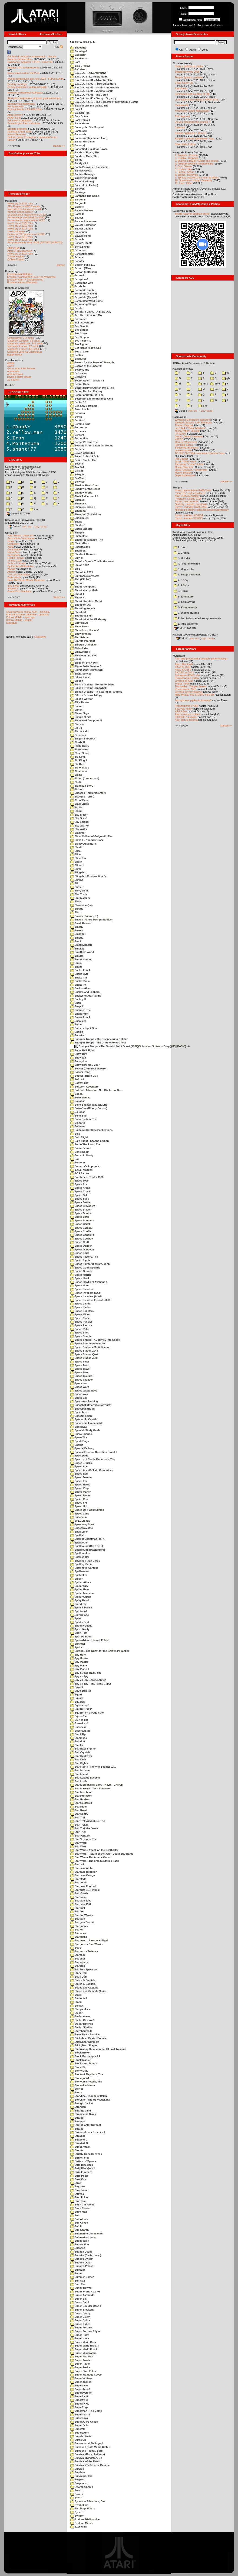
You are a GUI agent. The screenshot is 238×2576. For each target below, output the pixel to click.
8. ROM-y (181, 585)
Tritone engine (15, 256)
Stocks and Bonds (83, 2063)
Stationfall (78, 1998)
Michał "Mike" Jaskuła (187, 430)
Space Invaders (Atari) (86, 1296)
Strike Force (79, 2157)
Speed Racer (80, 1495)
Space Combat (81, 1227)
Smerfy (76, 937)
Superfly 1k (79, 2396)
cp (225, 372)
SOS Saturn (79, 1173)
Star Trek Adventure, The (87, 1821)
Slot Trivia (78, 894)
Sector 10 (78, 402)
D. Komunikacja (185, 607)
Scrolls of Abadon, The (86, 315)
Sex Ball (77, 467)
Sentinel (77, 420)
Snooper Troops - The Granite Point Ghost (98, 1042)
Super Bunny (80, 2313)
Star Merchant (81, 1792)
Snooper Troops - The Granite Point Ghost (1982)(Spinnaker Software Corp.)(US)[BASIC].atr (132, 1046)
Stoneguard (79, 2078)
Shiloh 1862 (79, 565)
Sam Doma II (80, 120)
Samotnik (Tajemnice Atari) (88, 138)
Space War (79, 1383)
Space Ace (78, 1184)
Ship (75, 568)
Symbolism (79, 2505)
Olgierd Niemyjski (185, 475)
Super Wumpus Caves (86, 2374)
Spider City (79, 1586)
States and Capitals (84, 1987)
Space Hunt (79, 1285)
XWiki (10, 365)
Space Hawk (79, 1278)
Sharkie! (77, 525)
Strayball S (79, 2143)
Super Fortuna (81, 2327)
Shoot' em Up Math (84, 590)
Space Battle (80, 1202)
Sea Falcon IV (80, 340)
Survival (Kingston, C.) (86, 2458)
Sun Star (77, 2280)
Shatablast (79, 536)
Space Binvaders (82, 1205)
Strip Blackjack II (82, 2168)
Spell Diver (79, 1531)
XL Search (13, 379)
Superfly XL (79, 2403)
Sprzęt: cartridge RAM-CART (191, 507)
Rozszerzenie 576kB (186, 705)
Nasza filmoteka (16, 134)
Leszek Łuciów (183, 450)
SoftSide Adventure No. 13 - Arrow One (96, 1090)
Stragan (177, 487)
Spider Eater (80, 1589)
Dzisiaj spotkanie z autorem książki (27, 87)
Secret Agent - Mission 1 (87, 380)
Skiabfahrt (78, 771)
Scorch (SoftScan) (83, 272)
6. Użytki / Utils (183, 169)
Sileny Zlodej (80, 677)
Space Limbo (80, 1307)
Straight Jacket (81, 2103)
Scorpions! (79, 279)
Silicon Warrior (81, 698)
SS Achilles (79, 1719)
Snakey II (78, 999)
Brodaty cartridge (17, 84)
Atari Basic (181, 88)
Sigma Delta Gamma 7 (86, 666)
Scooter (77, 261)
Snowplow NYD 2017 (85, 1064)
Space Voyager (81, 1379)
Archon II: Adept (16, 563)
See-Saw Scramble (83, 405)
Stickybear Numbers (84, 2041)
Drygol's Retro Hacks (19, 376)
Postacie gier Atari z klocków (23, 123)
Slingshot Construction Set (89, 876)
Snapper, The (80, 1010)
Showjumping (80, 633)
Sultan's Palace (81, 2266)
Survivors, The (81, 2476)
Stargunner (79, 1926)
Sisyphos (78, 735)
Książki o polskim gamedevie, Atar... (195, 138)
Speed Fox (79, 1481)
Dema (205, 49)
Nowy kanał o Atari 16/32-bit (23, 73)
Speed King (79, 1488)
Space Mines (80, 1314)
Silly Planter (79, 702)
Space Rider (79, 1329)
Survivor (77, 2472)
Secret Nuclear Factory (86, 391)
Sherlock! (78, 550)
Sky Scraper (79, 821)
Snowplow (78, 1061)
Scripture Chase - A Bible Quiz (90, 311)
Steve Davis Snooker (85, 2034)
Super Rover (80, 2363)
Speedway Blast (82, 1524)
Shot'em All (79, 622)
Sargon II (78, 199)
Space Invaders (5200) (86, 1292)
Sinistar (77, 724)
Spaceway (78, 1426)
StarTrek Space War (84, 1969)
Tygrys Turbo (182, 683)
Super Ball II (79, 2302)
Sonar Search (80, 1148)
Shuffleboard (80, 637)
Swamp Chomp (81, 2487)
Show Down (79, 626)
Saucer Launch (81, 228)
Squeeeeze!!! (80, 1705)
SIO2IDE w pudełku (186, 717)
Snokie (76, 1031)
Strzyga (77, 2193)
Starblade (78, 1879)
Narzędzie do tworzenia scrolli (24, 209)
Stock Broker (80, 2052)
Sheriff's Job (80, 547)
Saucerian (78, 232)
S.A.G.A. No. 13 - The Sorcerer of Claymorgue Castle (104, 101)
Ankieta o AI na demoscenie (23, 67)
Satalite (77, 206)
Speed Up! (78, 1506)
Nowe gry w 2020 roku (20, 223)
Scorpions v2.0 (81, 282)
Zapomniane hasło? (184, 25)
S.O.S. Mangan (81, 1169)
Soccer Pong (80, 1072)
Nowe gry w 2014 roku (20, 253)
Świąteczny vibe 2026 (187, 71)
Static (76, 1994)
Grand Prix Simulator (19, 591)
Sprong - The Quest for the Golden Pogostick (99, 1651)
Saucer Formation (83, 224)
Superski (78, 2429)
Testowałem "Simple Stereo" (191, 686)
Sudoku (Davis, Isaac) (85, 2255)
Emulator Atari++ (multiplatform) (25, 279)
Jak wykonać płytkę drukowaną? (193, 700)
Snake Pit (78, 984)
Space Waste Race (83, 1390)
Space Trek (79, 1372)
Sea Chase (79, 333)
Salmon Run (79, 112)
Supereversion (81, 2392)
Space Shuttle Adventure (87, 1343)
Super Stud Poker (83, 2371)
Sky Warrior (79, 825)
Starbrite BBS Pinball (85, 1889)
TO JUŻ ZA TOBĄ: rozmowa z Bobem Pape (199, 453)
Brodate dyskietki (17, 128)
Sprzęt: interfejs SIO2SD (189, 518)
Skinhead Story (81, 785)
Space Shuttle (81, 1336)
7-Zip (35, 526)
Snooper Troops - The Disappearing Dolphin (99, 1039)
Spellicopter (79, 1557)
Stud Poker (79, 2197)
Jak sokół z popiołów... (20, 120)
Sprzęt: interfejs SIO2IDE (189, 515)
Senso (76, 416)
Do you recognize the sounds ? (192, 121)
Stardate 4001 (80, 1904)
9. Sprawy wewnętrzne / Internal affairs (197, 177)
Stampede (78, 1738)
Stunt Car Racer (82, 2204)
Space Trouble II (82, 1376)
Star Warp (78, 1842)
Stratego (77, 2121)
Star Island (79, 1774)
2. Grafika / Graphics (186, 158)
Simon (76, 706)
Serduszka (78, 427)
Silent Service (80, 673)
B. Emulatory (184, 596)
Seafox (76, 355)
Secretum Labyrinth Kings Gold (91, 398)
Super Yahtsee (81, 2378)
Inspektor (12, 588)
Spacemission (81, 1415)
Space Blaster (81, 1209)
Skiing (76, 774)
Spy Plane (78, 1665)
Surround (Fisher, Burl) (86, 2450)
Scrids (76, 308)
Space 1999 (79, 1180)
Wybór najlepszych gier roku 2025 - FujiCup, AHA (35, 78)
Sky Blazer (79, 814)
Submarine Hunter (83, 2237)
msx (215, 389)
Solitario (77, 1122)
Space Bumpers (82, 1220)
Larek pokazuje (16, 231)
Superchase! (80, 2389)
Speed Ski (78, 1502)
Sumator (77, 2269)
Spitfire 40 (78, 1611)
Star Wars (78, 1846)
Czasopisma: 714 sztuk (20, 337)
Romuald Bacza (184, 444)
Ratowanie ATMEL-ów (187, 675)
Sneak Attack (80, 1017)
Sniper (76, 1024)
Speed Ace (79, 1466)
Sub (74, 2215)
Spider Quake (80, 1596)
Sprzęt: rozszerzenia (186, 501)
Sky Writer (78, 829)
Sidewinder (79, 648)
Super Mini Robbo (83, 2353)
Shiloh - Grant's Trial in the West (92, 561)
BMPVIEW (13, 248)
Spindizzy (78, 1604)
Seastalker (78, 373)
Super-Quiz (79, 2425)
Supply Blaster (81, 2436)
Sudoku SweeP (81, 2258)
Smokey (77, 948)
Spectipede (79, 1455)
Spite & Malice (81, 1607)
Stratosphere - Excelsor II (88, 2132)
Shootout (78, 612)
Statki (76, 2002)
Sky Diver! (78, 818)
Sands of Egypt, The (84, 152)
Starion (76, 1929)
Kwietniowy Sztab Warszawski (192, 110)
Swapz (76, 2490)
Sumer (76, 2273)
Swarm (76, 2494)
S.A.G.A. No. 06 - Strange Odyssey (93, 98)
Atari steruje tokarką (186, 719)
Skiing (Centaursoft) (84, 778)
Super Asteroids (82, 2295)
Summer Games (82, 2277)
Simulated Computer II (86, 720)
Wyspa (11, 569)
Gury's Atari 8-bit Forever (21, 368)
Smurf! (76, 955)
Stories (76, 2088)
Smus (76, 963)
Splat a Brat (79, 1622)
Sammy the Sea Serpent (87, 127)
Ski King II (78, 760)
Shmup (76, 583)
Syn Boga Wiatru (82, 2508)
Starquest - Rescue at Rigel (89, 1940)
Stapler (76, 1745)
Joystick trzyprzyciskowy (188, 692)
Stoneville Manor (82, 2085)
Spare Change (81, 1434)
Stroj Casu (78, 2179)
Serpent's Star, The (84, 442)
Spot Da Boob (81, 1636)
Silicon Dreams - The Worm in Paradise (96, 691)
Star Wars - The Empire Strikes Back (94, 1860)
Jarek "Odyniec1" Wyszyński (191, 469)
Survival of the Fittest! (86, 2461)
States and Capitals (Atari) (88, 1991)
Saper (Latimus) (82, 181)
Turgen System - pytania (188, 77)
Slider (76, 861)
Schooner (78, 250)
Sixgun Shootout (82, 738)
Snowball (78, 1057)
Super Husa (79, 2338)
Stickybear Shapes (83, 2045)
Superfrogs (79, 2407)
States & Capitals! (83, 1983)
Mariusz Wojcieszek (186, 442)
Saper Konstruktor (83, 177)
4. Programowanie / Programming (194, 163)
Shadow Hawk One (83, 485)
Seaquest (78, 358)
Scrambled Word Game (86, 301)
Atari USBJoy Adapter (187, 495)
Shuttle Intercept (82, 640)
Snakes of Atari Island (85, 995)
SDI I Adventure (82, 322)
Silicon (76, 680)
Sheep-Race (79, 543)
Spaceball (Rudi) (82, 1408)
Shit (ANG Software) (84, 576)
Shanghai (78, 510)
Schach (77, 239)
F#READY (181, 433)
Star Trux (78, 1831)
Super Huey (79, 2335)
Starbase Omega (82, 1875)
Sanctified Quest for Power (88, 149)
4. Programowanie (187, 563)
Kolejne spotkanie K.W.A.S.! (191, 133)
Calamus (180, 127)
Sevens (77, 463)
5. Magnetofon (184, 569)
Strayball (78, 2135)
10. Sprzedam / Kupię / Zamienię (193, 180)
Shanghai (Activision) (85, 514)
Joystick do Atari (184, 680)
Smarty (76, 926)
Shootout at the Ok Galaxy (88, 619)
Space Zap (78, 1397)
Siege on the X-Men (84, 662)
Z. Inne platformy (186, 623)
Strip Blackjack (81, 2164)
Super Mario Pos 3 (83, 2349)
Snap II (76, 1006)
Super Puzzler (81, 2360)
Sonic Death (79, 1151)
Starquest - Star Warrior (86, 1944)
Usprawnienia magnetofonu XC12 (26, 214)
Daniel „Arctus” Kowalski (188, 436)
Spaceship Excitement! (86, 1423)
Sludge (76, 908)
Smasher (78, 934)
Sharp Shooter (81, 528)
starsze (61, 265)
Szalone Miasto (81, 2523)
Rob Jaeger (181, 458)
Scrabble (78, 286)
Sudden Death (81, 2251)
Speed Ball (79, 1473)
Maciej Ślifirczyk (184, 467)
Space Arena (80, 1187)
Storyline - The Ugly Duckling (90, 2099)
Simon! (76, 709)
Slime (75, 869)
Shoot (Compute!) (83, 586)
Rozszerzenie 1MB (185, 689)
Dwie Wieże (14, 577)
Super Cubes (80, 2324)
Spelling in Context (84, 1567)
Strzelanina (79, 2190)
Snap (75, 1002)
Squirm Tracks (81, 1709)
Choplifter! (13, 543)
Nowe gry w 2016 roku (20, 237)
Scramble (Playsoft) (84, 297)
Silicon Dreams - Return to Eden (92, 684)
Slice (75, 850)
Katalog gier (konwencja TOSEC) (25, 520)
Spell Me (77, 1535)
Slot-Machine (80, 898)
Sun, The (78, 2284)
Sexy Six (77, 481)
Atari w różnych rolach (187, 714)
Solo (75, 1133)
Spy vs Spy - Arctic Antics (88, 1680)
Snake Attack (80, 970)
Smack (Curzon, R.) (84, 916)
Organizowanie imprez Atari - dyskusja (28, 611)
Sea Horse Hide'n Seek (86, 347)
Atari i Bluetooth (184, 664)
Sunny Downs (81, 2287)
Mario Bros (13, 552)
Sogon (76, 1093)
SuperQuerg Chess (84, 2421)
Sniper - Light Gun (83, 1028)
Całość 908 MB (185, 628)
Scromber (78, 319)
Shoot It (77, 597)
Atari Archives (15, 374)
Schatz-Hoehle (81, 243)
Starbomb (78, 1882)
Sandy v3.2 (79, 163)
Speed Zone (79, 1513)
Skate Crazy (79, 746)
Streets (76, 2150)
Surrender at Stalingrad (86, 2443)
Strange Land (80, 2110)
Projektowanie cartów (187, 678)
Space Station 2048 (84, 1350)
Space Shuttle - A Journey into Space (95, 1339)
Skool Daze (79, 800)
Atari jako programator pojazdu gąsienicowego (33, 98)
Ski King (77, 756)
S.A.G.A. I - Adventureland (88, 72)
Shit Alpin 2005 (81, 572)
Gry (181, 49)
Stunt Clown (79, 2208)
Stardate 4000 (80, 1900)
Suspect (77, 2479)
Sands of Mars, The (84, 156)
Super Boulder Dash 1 (85, 2306)
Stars (75, 1947)
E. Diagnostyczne (186, 612)
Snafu (76, 966)
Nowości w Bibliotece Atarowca (25, 92)
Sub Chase (79, 2222)
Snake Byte (79, 973)
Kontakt (10, 385)
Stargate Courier (82, 1922)
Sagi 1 (76, 109)
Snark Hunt (79, 1013)
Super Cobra (80, 2320)
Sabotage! (78, 51)
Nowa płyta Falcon (185, 144)
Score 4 (77, 275)
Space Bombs (81, 1213)
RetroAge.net (182, 116)
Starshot (77, 1958)
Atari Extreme (15, 114)
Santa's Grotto (81, 170)
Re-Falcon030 (15, 106)
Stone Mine (79, 2070)
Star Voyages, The (83, 1839)
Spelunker (78, 1575)
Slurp (75, 912)
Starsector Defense (84, 1951)
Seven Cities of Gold (84, 456)
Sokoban (78, 1101)
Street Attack (80, 2146)
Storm (76, 2092)
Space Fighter (81, 1260)
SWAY (76, 2497)
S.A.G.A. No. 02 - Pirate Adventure (93, 83)
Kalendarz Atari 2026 (19, 131)
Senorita (77, 413)
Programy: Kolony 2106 (188, 498)
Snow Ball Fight (82, 1050)
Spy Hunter (79, 1658)
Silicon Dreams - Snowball (88, 688)
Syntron (77, 2515)
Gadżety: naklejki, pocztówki (191, 504)
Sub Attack (79, 2219)
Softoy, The (79, 1082)
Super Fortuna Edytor (85, 2331)
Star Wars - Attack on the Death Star (94, 1850)
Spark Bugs (79, 1441)
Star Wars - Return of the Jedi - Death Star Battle (101, 1853)
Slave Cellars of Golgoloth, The (91, 836)
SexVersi (77, 478)
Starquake (78, 1936)
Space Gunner (81, 1271)
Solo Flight (79, 1137)
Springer (77, 1643)
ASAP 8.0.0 (14, 117)
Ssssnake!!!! (80, 1730)
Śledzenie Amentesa (186, 447)
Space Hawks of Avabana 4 (88, 1282)
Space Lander (80, 1303)
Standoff (77, 1741)
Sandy (76, 159)
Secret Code (79, 384)
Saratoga (78, 192)
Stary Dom (78, 1973)
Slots (75, 901)
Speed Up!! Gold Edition (87, 1509)
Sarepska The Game (84, 195)
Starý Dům (78, 1976)
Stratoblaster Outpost (85, 2125)
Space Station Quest (84, 1354)
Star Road (78, 1810)
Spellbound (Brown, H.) (86, 1546)
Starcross (78, 1897)
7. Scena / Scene (184, 172)
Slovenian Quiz (81, 905)
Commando (14, 549)
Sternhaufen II (81, 2031)
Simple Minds (80, 717)
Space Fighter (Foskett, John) (90, 1263)
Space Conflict (81, 1231)
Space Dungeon (82, 1249)
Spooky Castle (81, 1625)
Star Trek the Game (84, 1828)
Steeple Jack (80, 2009)
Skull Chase (79, 803)
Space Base (79, 1198)
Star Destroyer (81, 1756)
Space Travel (80, 1368)
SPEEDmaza (80, 1520)
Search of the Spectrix (86, 366)
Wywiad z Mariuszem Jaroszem (193, 419)
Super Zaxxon (81, 2381)
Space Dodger (81, 1245)
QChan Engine (15, 259)
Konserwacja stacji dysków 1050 (25, 217)
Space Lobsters (82, 1311)
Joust (10, 546)
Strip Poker (79, 2175)
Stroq (75, 2183)
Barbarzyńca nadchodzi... (21, 103)
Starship (77, 1954)
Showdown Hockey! (84, 630)
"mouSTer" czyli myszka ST (190, 493)
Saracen (77, 188)
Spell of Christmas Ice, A (87, 1538)
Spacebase (79, 1412)
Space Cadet (80, 1224)
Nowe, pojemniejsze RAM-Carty (193, 490)
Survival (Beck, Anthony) (87, 2454)
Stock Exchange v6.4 (85, 2056)
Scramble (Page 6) (83, 293)
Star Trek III (79, 1824)
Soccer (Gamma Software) (88, 1068)
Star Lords (78, 1781)
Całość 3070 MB (18, 513)
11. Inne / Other (183, 183)
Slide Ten (78, 858)
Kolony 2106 (14, 560)
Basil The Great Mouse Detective (26, 580)
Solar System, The (83, 1119)
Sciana (76, 257)
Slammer (78, 832)
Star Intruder (80, 1770)
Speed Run (79, 1499)
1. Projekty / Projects (186, 155)
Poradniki (11, 200)
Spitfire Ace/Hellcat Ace (20, 566)
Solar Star (78, 1115)
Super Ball (78, 2298)
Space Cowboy (81, 1238)
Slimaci (77, 865)
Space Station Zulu (84, 1357)
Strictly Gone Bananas (86, 2154)
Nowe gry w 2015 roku (20, 239)
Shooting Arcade (82, 608)
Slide (75, 854)
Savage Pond (80, 235)
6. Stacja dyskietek (187, 574)
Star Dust (78, 1759)
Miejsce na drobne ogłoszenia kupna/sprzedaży (202, 509)
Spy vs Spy (79, 1676)
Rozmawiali (179, 417)
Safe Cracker (80, 65)
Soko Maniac (80, 1097)
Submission (79, 2240)
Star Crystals (80, 1752)
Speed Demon (81, 1477)
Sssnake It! (79, 1723)
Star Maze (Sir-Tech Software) (90, 1788)
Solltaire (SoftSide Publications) (91, 1130)
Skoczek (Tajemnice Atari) (88, 792)
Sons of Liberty (81, 1155)
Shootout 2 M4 (81, 615)
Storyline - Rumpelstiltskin (88, 2096)
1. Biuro (180, 547)
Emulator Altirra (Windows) (22, 282)
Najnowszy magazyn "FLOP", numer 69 (29, 62)
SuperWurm (79, 2432)
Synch (76, 2512)
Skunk (76, 811)
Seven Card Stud (82, 453)
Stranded (78, 2106)
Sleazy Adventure (83, 843)
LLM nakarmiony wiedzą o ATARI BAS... (197, 99)
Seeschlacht (79, 409)
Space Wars (79, 1386)
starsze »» (59, 145)
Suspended (79, 2483)
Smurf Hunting (81, 959)
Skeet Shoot (79, 753)
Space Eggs (79, 1253)
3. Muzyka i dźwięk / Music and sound (196, 160)
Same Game (79, 123)
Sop (74, 1159)
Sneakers (78, 1021)
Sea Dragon (79, 337)
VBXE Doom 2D (184, 82)
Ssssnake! (78, 1727)
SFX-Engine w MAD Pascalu (23, 206)
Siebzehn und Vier (83, 655)
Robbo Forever (15, 557)
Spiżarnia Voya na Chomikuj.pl (24, 351)
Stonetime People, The (86, 2081)
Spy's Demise (80, 1690)
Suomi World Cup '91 (85, 2291)
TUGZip (43, 526)
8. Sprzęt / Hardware (186, 174)
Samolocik (78, 130)
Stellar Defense (81, 2023)
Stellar (76, 2012)
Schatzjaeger (80, 246)
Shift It (76, 557)
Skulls (76, 807)
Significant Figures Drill (86, 669)
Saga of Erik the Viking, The (89, 105)
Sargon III (78, 203)
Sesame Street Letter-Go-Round (91, 445)
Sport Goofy (79, 1629)
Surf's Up (78, 2439)
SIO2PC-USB (182, 666)
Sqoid (76, 1694)
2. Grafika (181, 552)
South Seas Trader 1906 (86, 1177)
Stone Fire (78, 2067)
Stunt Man (78, 2211)
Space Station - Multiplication (90, 1347)
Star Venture (80, 1835)
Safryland (78, 69)
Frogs (10, 541)
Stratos (76, 2128)
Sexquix (77, 474)
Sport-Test (78, 1632)
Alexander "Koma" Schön (189, 464)
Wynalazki (178, 655)
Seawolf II (78, 376)
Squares (77, 1701)
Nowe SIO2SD (183, 669)
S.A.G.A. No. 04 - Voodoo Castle (91, 91)
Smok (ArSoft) (81, 944)
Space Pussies (81, 1321)
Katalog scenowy (182, 368)
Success (77, 2248)
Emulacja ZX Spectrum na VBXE (26, 234)
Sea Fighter (79, 344)
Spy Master (79, 1661)
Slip (74, 883)
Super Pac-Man (81, 2356)
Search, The (79, 369)
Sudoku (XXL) (80, 2262)
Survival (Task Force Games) (89, 2465)
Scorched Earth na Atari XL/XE (192, 94)
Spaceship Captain (83, 1419)
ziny (202, 405)
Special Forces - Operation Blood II (93, 1452)
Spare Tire (78, 1437)
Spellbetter (79, 1542)
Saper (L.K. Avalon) (84, 185)
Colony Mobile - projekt (19, 620)
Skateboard (79, 749)
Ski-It (75, 782)
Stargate (77, 1918)
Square (76, 1698)
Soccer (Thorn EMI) (84, 1075)
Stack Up (78, 1734)
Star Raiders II (81, 1802)
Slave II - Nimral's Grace (87, 840)
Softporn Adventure (84, 1086)
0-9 (10, 481)
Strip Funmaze (81, 2172)
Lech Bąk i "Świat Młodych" (190, 428)
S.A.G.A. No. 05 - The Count (89, 94)
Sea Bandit (79, 326)
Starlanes (78, 1933)
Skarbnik (78, 742)
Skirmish (78, 789)
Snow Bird (78, 1053)
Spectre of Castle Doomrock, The (92, 1459)
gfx (226, 378)
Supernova (79, 2418)
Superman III (80, 2414)
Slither (76, 887)
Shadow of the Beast (85, 488)
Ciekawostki (181, 105)
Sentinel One (80, 424)
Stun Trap (78, 2201)
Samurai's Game (82, 141)
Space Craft (79, 1242)
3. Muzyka (182, 558)
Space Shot (79, 1332)
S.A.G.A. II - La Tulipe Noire (89, 76)
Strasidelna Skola (83, 2114)
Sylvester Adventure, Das (87, 2501)
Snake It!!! (78, 977)
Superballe (79, 2385)
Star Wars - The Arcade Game (90, 1857)
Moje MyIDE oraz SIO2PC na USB (194, 694)
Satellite (77, 214)
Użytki (192, 49)
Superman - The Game (86, 2410)
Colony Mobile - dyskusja (20, 617)
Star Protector (81, 1795)
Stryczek (77, 2186)
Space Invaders (81, 1289)
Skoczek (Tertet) (82, 796)
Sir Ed (76, 727)
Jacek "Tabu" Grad (185, 461)
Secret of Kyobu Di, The (86, 395)
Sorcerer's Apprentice (85, 1166)
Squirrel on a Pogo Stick (87, 1712)
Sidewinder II (80, 651)
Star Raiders (80, 1799)
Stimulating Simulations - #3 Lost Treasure (98, 2049)
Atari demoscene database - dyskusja (27, 614)
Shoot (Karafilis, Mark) (86, 601)
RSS (58, 46)
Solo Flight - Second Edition (89, 1141)
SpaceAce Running (84, 1401)
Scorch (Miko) (81, 268)
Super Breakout (82, 2309)
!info (203, 383)
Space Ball (79, 1195)
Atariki (10, 363)
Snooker (77, 1035)
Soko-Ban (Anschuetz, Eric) (89, 1104)
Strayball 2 (79, 2139)
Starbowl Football (83, 1886)
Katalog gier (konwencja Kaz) (23, 466)
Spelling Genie (81, 1564)
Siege (75, 659)
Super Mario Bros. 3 (84, 2345)
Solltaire (77, 1126)
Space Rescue (81, 1325)
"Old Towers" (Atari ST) (20, 535)
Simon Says (79, 713)
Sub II (76, 2226)
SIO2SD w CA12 (184, 672)
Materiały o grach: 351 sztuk (23, 349)
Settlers (77, 449)
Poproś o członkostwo (210, 25)
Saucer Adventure (83, 221)
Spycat (76, 1687)
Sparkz (76, 1444)
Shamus (77, 499)
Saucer (76, 217)
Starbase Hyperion (83, 1871)
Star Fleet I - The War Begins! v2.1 (93, 1766)
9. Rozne (181, 591)
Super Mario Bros (83, 2342)
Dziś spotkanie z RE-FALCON (24, 109)
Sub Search (79, 2229)
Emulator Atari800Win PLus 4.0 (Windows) (31, 276)
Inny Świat (13, 585)
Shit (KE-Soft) (80, 579)
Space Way (79, 1394)
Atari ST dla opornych (19, 250)
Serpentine (79, 438)
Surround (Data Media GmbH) (90, 2447)
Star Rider (78, 1806)
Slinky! (76, 879)
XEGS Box (181, 711)
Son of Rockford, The (85, 1144)
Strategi (77, 2117)
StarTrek (77, 1965)
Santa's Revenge (82, 174)
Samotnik (78, 134)
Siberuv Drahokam (83, 644)
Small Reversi (80, 923)
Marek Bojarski (183, 472)
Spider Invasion (82, 1593)
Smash (76, 930)
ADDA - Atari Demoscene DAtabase (193, 363)
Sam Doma (79, 116)
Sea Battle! (79, 329)
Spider (76, 1578)
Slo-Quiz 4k (79, 890)
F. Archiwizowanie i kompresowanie (197, 618)
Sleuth (76, 847)
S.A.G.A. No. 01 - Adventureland (91, 80)
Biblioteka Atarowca (17, 288)
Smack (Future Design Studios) (91, 919)
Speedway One (81, 1528)
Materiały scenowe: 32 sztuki (23, 340)
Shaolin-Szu (79, 517)
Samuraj (77, 145)
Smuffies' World (82, 952)
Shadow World (81, 492)
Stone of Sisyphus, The (86, 2074)
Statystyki (11, 622)
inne (34, 509)
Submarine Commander (21, 538)
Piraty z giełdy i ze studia (189, 66)
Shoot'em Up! (80, 604)
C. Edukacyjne (184, 601)
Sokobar (77, 1111)
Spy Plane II (79, 1669)
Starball (77, 1864)
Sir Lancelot (79, 731)
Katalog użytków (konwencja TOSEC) (195, 634)
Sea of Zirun (79, 351)
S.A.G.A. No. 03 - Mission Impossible (94, 87)
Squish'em (78, 1716)
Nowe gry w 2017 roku (20, 228)
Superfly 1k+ (80, 2399)
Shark (76, 521)
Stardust (77, 1908)
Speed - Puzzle (81, 1463)
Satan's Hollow (81, 210)
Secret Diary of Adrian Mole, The (92, 387)
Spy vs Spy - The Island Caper (90, 1683)
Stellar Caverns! (82, 2020)
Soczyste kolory (184, 708)
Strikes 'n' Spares (83, 2161)
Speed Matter (80, 1491)
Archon (11, 571)
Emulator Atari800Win (19, 274)
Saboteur (78, 54)
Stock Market (80, 2060)
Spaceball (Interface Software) (90, 1405)
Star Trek (78, 1817)
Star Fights (79, 1763)
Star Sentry (79, 1813)
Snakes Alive (80, 988)
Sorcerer (77, 1162)
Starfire (77, 1911)
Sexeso (77, 470)
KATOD (179, 439)
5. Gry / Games (183, 166)
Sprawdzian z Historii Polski (89, 1640)
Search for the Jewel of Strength (92, 362)
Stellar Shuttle (81, 2027)
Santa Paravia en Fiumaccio (89, 167)
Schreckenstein (81, 253)
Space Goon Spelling (85, 1267)
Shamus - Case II (82, 507)
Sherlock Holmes (82, 554)
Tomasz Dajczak (184, 425)
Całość (15, 526)
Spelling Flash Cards (85, 1560)
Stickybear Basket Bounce (88, 2038)
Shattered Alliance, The (86, 539)
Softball (77, 1079)
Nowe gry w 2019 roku (20, 225)
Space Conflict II (82, 1234)
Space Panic (80, 1318)
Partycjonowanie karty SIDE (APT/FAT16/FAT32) (35, 242)
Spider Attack (80, 1582)
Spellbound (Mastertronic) (88, 1549)
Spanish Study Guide (85, 1430)
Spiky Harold (80, 1600)
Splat (75, 1618)
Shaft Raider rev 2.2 (84, 496)
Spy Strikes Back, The (85, 1672)
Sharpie (77, 532)
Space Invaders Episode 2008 (90, 1300)
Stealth (76, 2005)
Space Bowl (79, 1216)
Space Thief (79, 1361)
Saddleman (79, 58)
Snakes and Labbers (84, 992)
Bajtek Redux (14, 354)
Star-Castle (79, 1893)
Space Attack (80, 1191)
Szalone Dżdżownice (85, 2519)
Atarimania (13, 371)
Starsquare (79, 1962)
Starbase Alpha (81, 1868)
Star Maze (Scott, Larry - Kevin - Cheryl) (96, 1784)
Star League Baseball (85, 1777)
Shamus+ (78, 503)
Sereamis (78, 431)
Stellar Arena (80, 2016)
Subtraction (79, 2244)
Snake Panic (80, 981)
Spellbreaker (80, 1553)
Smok (76, 941)
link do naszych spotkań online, (192, 213)
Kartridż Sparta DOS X (20, 211)
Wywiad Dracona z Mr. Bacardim (193, 422)
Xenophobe (13, 555)
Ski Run (77, 764)
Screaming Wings (83, 304)
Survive (77, 2468)
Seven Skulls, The (83, 460)
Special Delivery (82, 1448)
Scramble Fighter (83, 290)
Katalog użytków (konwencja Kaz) (192, 532)
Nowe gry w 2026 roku (20, 203)
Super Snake (80, 2367)
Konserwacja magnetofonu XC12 (26, 220)
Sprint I (76, 1647)
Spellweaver (79, 1571)
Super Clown (80, 2316)
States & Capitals (83, 1980)
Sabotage (78, 47)
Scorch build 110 (82, 264)
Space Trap (79, 1365)
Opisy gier (11, 532)
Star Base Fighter (83, 1748)
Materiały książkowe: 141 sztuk (25, 343)
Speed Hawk (80, 1484)
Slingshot (78, 872)
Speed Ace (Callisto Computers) (91, 1470)
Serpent (77, 434)
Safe (75, 62)
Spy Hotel (78, 1654)
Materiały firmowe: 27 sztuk (22, 346)
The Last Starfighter (18, 574)
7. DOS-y (181, 580)
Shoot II (77, 594)
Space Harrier (80, 1274)
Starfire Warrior (81, 1915)
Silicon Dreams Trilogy (86, 695)
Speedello (78, 1517)
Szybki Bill (78, 2526)
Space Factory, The (84, 1256)
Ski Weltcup (79, 767)
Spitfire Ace (79, 1615)
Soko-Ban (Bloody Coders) (88, 1108)
